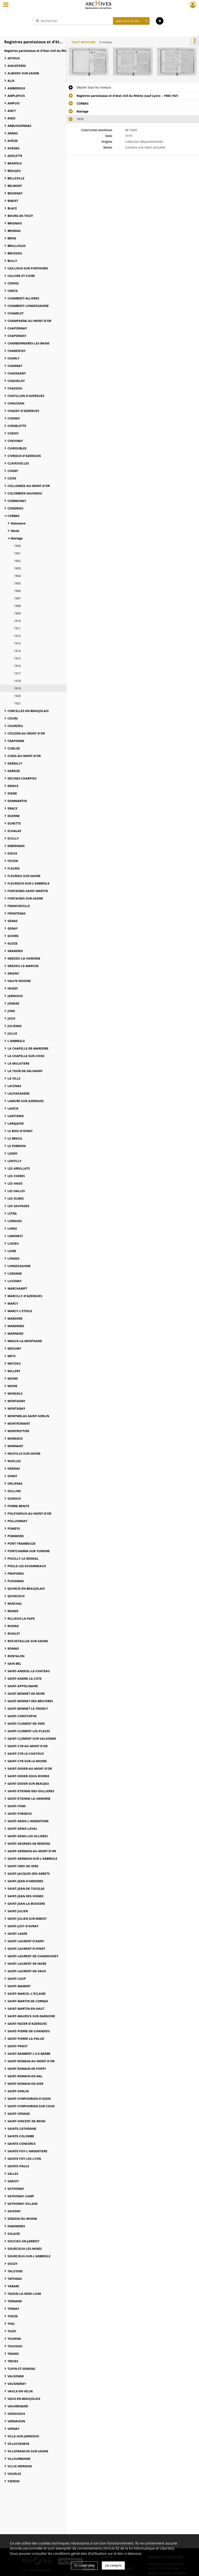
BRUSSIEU (15, 253)
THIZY (12, 2331)
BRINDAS (14, 231)
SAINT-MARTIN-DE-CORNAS (28, 2001)
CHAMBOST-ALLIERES (23, 298)
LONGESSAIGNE (19, 1266)
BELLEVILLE (16, 178)
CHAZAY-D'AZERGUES (23, 411)
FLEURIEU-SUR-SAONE (24, 876)
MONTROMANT (19, 1423)
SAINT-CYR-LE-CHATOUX (26, 1753)
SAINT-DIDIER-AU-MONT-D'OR (30, 1768)
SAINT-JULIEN (18, 1911)
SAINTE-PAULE (18, 2166)
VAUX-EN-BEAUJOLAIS (24, 2399)
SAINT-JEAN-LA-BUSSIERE (26, 1904)
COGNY (13, 471)
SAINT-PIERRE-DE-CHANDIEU (29, 2031)
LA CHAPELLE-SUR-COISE (26, 1056)
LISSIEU (13, 1243)
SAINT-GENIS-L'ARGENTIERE (28, 1821)
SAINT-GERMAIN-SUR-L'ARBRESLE (32, 1859)
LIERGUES (15, 1221)
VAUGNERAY (17, 2384)
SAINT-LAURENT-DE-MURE (27, 1964)
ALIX (11, 81)
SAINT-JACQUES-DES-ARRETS (29, 1874)
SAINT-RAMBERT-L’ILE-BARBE (29, 2054)
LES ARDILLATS (19, 1168)
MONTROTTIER (18, 1431)
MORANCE (15, 1438)
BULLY (12, 261)
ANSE (11, 118)
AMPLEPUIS (16, 96)
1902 (17, 561)
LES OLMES (16, 1198)
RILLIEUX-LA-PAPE (21, 1618)
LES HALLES (16, 1191)
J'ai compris (113, 2565)
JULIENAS (15, 1026)
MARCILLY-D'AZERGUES (25, 1296)
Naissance (18, 523)
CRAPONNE (16, 741)
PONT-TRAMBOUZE (22, 1543)
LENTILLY (14, 1161)
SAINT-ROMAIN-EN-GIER (25, 2084)
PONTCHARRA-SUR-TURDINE (29, 1551)
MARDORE (15, 1318)
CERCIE (13, 291)
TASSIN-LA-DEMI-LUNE (24, 2294)
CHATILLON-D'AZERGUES (26, 396)
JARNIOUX (15, 996)
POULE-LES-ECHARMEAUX (27, 1566)
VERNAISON (16, 2421)
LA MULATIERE (18, 1063)
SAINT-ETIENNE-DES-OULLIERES (31, 1791)
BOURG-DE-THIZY (20, 216)
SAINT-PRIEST (18, 2046)
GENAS (13, 921)
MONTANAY (16, 1408)
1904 (17, 576)
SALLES (13, 2174)
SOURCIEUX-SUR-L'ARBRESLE (29, 2256)
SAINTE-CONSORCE (22, 2144)
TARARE (13, 2286)
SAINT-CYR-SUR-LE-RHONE (27, 1761)
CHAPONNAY (17, 328)
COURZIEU (15, 726)
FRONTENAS (17, 913)
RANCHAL (15, 1603)
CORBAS (14, 516)
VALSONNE (16, 2376)
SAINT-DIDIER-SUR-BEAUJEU (28, 1783)
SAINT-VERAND (19, 2114)
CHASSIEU (15, 388)
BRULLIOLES (17, 246)
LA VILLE (14, 1078)
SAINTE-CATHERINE (22, 2129)
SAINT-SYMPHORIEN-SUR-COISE (31, 2106)
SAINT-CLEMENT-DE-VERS (26, 1723)
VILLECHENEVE (18, 2444)
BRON (12, 238)
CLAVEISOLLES (18, 463)
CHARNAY (15, 366)
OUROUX (14, 1498)
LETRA (12, 1213)
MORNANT (15, 1446)
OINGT (12, 1476)
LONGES (14, 1258)
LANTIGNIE (16, 1116)
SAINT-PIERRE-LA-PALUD (26, 2039)
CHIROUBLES (17, 448)
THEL (11, 2324)
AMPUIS (14, 103)
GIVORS (13, 936)
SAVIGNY (14, 2211)
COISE (12, 478)
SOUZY (13, 2264)
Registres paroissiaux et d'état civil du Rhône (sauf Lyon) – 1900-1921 (47, 51)
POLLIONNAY (17, 1521)
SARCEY (13, 2181)
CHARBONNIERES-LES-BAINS (29, 343)
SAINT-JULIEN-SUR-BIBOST (27, 1919)
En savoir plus (84, 2565)
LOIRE (12, 1251)
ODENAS (14, 1468)
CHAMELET (16, 313)
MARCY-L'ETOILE (20, 1311)
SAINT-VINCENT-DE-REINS (26, 2121)
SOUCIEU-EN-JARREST (23, 2241)
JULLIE (12, 1033)
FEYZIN (13, 861)
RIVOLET (14, 1633)
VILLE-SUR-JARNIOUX (23, 2436)
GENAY (13, 928)
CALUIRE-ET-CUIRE (21, 276)
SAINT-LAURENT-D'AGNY (26, 1941)
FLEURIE (14, 868)
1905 (17, 583)
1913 (17, 643)
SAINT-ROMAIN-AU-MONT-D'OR (31, 2061)
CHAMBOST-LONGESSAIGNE (28, 306)
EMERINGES (16, 846)
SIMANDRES (16, 2226)
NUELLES (14, 1461)
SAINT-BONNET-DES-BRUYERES (30, 1701)
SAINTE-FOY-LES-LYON (24, 2159)
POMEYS (14, 1528)
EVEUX (12, 853)
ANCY (12, 111)
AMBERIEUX (16, 88)
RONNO (13, 1648)
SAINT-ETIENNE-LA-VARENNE (29, 1798)
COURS (13, 718)
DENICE (13, 786)
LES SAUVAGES (18, 1206)
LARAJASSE (16, 1123)
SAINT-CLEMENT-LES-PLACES (29, 1731)
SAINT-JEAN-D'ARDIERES (25, 1881)
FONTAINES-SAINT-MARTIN (28, 891)
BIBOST (13, 201)
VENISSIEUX (16, 2414)
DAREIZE (14, 771)
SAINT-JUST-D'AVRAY (23, 1926)
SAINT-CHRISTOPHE (22, 1716)
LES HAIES (15, 1183)
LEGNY (12, 1153)
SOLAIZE (14, 2234)
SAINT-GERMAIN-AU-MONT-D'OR (32, 1851)
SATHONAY (16, 2189)
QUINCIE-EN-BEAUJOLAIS (26, 1588)
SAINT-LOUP (17, 1979)
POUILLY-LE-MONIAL (23, 1558)
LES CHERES (16, 1176)
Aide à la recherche (50, 28)
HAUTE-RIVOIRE (19, 981)
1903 (17, 568)
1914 (17, 651)
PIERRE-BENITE (18, 1506)
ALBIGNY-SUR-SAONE (23, 73)
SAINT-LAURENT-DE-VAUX (27, 1971)
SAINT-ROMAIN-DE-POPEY (27, 2069)
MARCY (13, 1303)
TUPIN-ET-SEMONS (21, 2369)
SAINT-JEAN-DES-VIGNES (26, 1896)
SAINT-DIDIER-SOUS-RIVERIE (28, 1776)
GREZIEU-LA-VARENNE (24, 958)
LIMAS (12, 1228)
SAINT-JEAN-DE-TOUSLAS (26, 1889)
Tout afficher (83, 42)
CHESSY (13, 433)
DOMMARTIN (17, 801)
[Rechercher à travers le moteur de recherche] (75, 21)
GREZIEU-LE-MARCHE (23, 966)
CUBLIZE (14, 748)
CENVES (13, 283)
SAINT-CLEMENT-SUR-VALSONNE (32, 1738)
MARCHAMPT (17, 1288)
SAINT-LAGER (17, 1934)
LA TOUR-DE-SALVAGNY (25, 1071)
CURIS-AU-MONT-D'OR (24, 756)
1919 (17, 688)
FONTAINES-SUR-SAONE (25, 898)
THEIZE (13, 2316)
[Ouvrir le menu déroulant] (5, 5)
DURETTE (14, 823)
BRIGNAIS (15, 223)
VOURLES (14, 2474)
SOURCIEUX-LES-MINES (25, 2249)
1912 (17, 636)
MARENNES (16, 1326)
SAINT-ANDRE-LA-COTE (25, 1678)
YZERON (14, 2481)
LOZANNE (15, 1273)
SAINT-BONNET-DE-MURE (26, 1693)
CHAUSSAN (16, 403)
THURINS (14, 2339)
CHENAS (14, 418)
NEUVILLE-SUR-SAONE (24, 1453)
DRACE (12, 808)
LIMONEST (15, 1236)
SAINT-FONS (17, 1806)
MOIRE (12, 1386)
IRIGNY (13, 988)
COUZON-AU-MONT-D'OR (26, 733)
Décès (15, 531)
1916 (17, 666)
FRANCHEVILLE (19, 906)
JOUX (11, 1018)
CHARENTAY (17, 351)
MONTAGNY (16, 1401)
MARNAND (15, 1333)
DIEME (12, 793)
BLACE (12, 208)
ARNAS (13, 133)
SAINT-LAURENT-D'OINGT (26, 1949)
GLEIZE (13, 943)
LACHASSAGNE (19, 1093)
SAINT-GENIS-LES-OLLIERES (28, 1836)
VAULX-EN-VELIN (20, 2391)
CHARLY (14, 358)
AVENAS (14, 148)
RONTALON (16, 1656)
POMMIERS (16, 1536)
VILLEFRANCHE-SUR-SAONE (28, 2451)
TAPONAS (15, 2279)
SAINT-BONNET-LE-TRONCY (28, 1708)
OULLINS (14, 1491)
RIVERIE (13, 1626)
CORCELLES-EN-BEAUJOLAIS (28, 711)
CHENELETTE (17, 426)
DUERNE (14, 816)
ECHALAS (14, 831)
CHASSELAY (16, 381)
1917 (17, 673)
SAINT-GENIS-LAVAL (22, 1828)
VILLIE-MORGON (20, 2466)
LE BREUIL (15, 1138)
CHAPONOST (17, 336)
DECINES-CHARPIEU (22, 778)
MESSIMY (14, 1348)
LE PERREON (17, 1146)
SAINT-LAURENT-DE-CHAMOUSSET (33, 1956)
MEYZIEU (14, 1363)
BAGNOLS (15, 163)
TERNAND (15, 2301)
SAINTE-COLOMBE (21, 2136)
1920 (17, 696)
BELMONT (15, 186)
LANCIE (13, 1108)
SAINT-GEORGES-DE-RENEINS (29, 1844)
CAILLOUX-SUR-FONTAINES (28, 268)
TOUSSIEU (15, 2346)
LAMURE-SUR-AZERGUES (26, 1101)
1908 (17, 606)
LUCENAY (15, 1281)
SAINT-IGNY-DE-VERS (23, 1866)
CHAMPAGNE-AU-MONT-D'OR (29, 321)
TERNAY (13, 2309)
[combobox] (131, 21)
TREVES (13, 2361)
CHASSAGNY (17, 373)
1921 (17, 703)
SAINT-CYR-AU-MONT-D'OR (28, 1746)
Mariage (17, 538)
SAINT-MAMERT (19, 1986)
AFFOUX (14, 58)
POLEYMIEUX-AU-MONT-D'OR (29, 1513)
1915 (17, 658)
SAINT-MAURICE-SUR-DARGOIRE (31, 2016)
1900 (17, 546)
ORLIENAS (15, 1483)
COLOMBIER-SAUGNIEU (25, 493)
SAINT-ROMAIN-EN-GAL (25, 2076)
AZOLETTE (15, 156)
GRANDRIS (15, 951)
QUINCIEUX (16, 1596)
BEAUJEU (14, 171)
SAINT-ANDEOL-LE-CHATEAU (29, 1671)
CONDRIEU (15, 508)
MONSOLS (15, 1393)
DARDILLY (15, 763)
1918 (17, 681)
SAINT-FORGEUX (20, 1813)
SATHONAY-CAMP (21, 2196)
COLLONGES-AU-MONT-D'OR (29, 486)
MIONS (13, 1378)
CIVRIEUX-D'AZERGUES (24, 456)
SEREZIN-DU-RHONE (22, 2219)
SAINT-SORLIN (18, 2091)
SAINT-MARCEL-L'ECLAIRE (27, 1994)
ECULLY (13, 838)
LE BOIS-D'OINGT (20, 1131)
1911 (17, 628)
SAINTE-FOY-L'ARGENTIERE (27, 2151)
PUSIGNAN (16, 1581)
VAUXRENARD (18, 2406)
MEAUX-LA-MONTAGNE (25, 1341)
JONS (11, 1011)
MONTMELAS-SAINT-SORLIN (28, 1416)
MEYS (12, 1356)
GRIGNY (13, 973)
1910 (17, 621)
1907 (17, 598)
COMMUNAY (17, 501)
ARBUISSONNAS (19, 126)
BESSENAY (15, 193)
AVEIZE (13, 141)
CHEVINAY (15, 441)
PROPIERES (16, 1573)
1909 (17, 613)
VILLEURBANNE (19, 2459)
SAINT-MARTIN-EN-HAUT (26, 2009)
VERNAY (14, 2429)
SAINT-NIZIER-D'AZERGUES (27, 2024)
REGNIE (13, 1611)
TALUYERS (15, 2271)
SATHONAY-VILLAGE (23, 2204)
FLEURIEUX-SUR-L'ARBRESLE (29, 883)
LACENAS (14, 1086)
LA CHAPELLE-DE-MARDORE (28, 1048)
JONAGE (13, 1003)
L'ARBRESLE (16, 1041)
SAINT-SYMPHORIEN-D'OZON (29, 2099)
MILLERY (14, 1371)
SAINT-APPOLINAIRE (23, 1686)
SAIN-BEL (14, 1663)
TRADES (13, 2354)
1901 (17, 553)
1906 (17, 591)
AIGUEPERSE (17, 66)
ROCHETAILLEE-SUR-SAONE (28, 1641)
